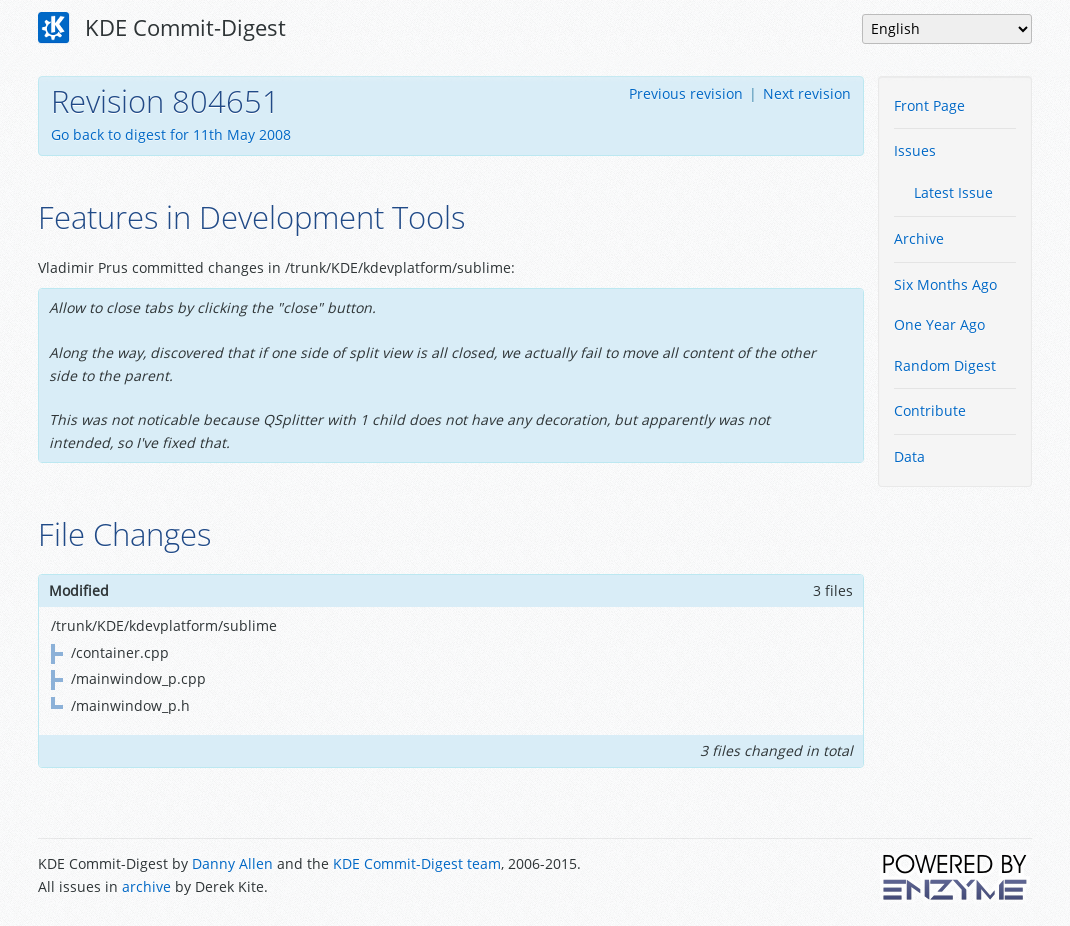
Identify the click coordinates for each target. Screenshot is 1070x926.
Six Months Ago (945, 284)
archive (146, 886)
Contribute (930, 410)
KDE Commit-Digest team (417, 863)
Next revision (807, 93)
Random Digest (945, 365)
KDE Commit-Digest (162, 28)
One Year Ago (939, 324)
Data (909, 456)
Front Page (929, 105)
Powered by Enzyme (956, 877)
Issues (915, 150)
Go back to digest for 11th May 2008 (171, 134)
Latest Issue (953, 192)
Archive (919, 238)
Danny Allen (232, 863)
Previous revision (686, 93)
